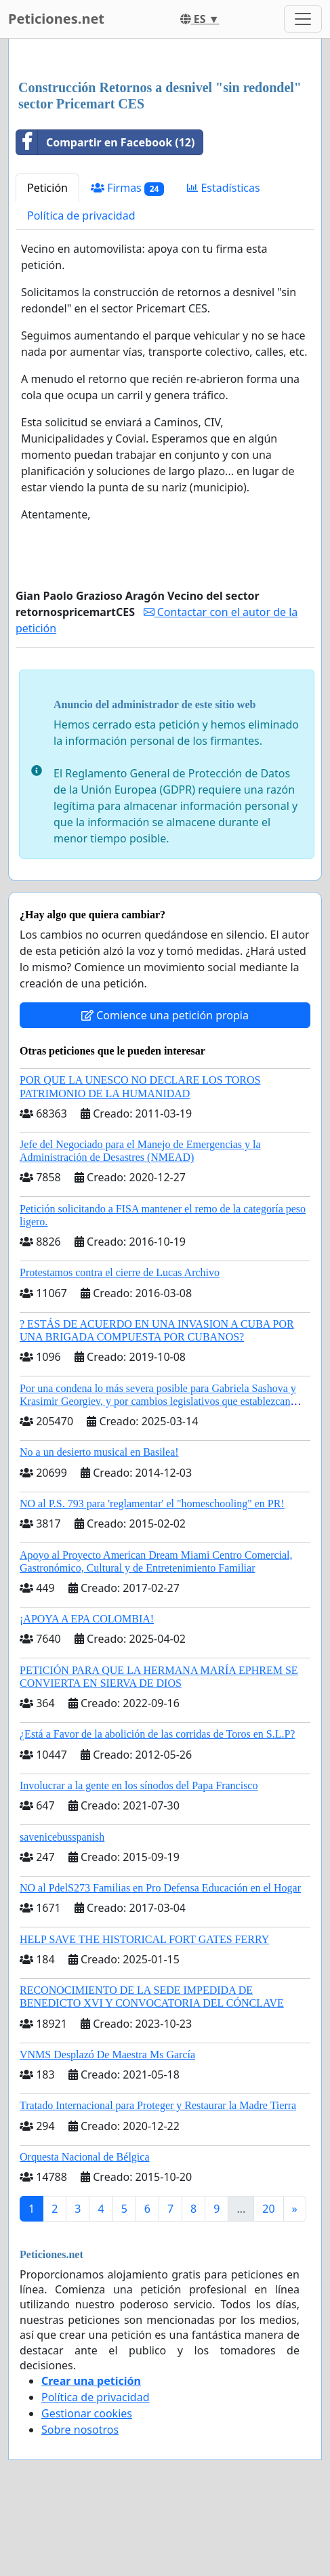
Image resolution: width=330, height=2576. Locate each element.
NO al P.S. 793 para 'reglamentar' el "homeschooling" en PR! (152, 1503)
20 (268, 2208)
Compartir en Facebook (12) (105, 142)
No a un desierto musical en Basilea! (99, 1452)
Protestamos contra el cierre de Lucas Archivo (120, 1272)
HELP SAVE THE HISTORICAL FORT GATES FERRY (144, 1939)
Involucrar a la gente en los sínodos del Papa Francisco (138, 1785)
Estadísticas (223, 187)
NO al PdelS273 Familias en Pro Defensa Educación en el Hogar (160, 1888)
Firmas (127, 188)
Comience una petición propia (165, 1015)
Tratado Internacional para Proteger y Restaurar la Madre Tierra (158, 2105)
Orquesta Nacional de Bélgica (84, 2157)
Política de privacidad (81, 215)
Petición (47, 187)
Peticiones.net (56, 18)
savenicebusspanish (62, 1837)
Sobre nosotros (80, 2429)
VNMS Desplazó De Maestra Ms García (107, 2054)
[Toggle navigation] (303, 19)
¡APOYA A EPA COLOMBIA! (87, 1618)
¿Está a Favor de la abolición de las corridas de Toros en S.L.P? (157, 1734)
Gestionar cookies (86, 2413)
